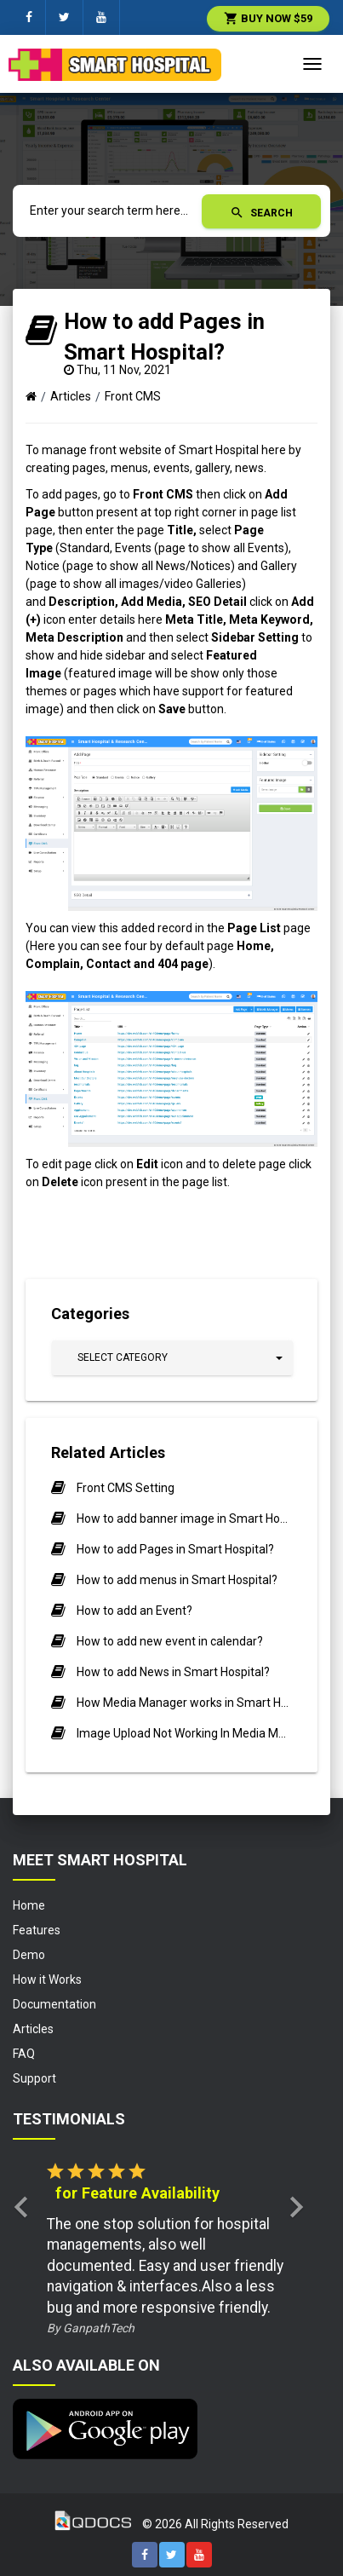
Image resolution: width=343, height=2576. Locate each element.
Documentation (54, 2004)
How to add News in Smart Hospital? (173, 1672)
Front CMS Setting (125, 1488)
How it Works (47, 1979)
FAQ (24, 2053)
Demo (29, 1955)
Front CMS (133, 396)
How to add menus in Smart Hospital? (177, 1580)
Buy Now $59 (268, 18)
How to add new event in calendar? (170, 1641)
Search (261, 212)
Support (34, 2078)
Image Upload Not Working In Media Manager (184, 1733)
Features (36, 1930)
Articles (70, 396)
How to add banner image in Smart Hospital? (184, 1518)
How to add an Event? (134, 1610)
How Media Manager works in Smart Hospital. (184, 1702)
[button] (172, 1357)
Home (29, 1905)
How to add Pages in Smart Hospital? (175, 1549)
